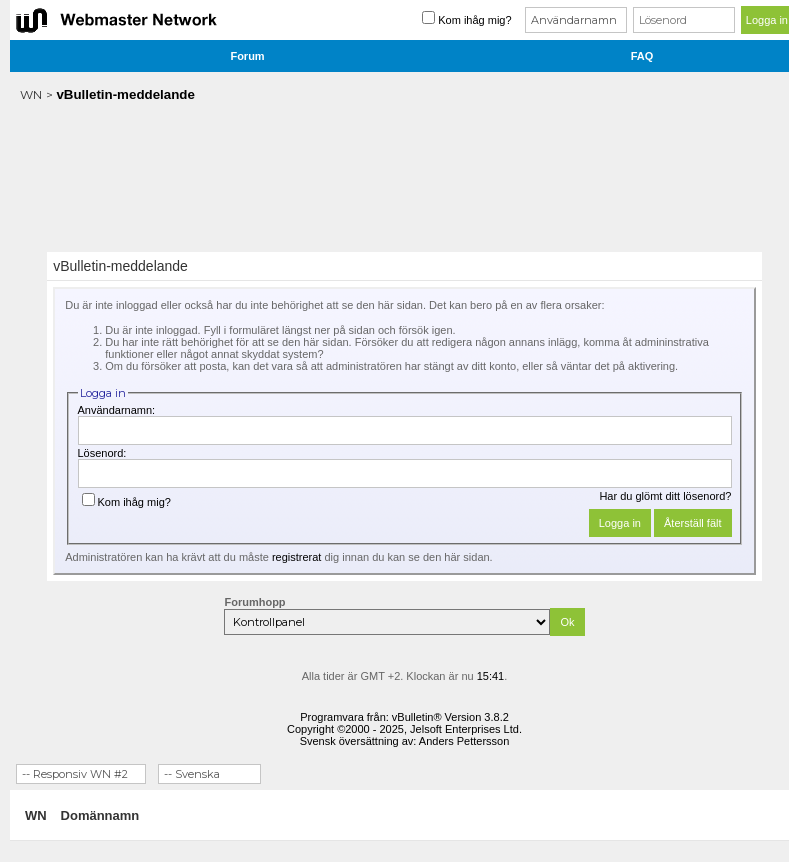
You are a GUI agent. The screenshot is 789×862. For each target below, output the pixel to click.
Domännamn (100, 815)
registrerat (297, 557)
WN (31, 94)
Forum (247, 56)
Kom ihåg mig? (126, 502)
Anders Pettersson (464, 741)
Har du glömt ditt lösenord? (665, 496)
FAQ (642, 56)
